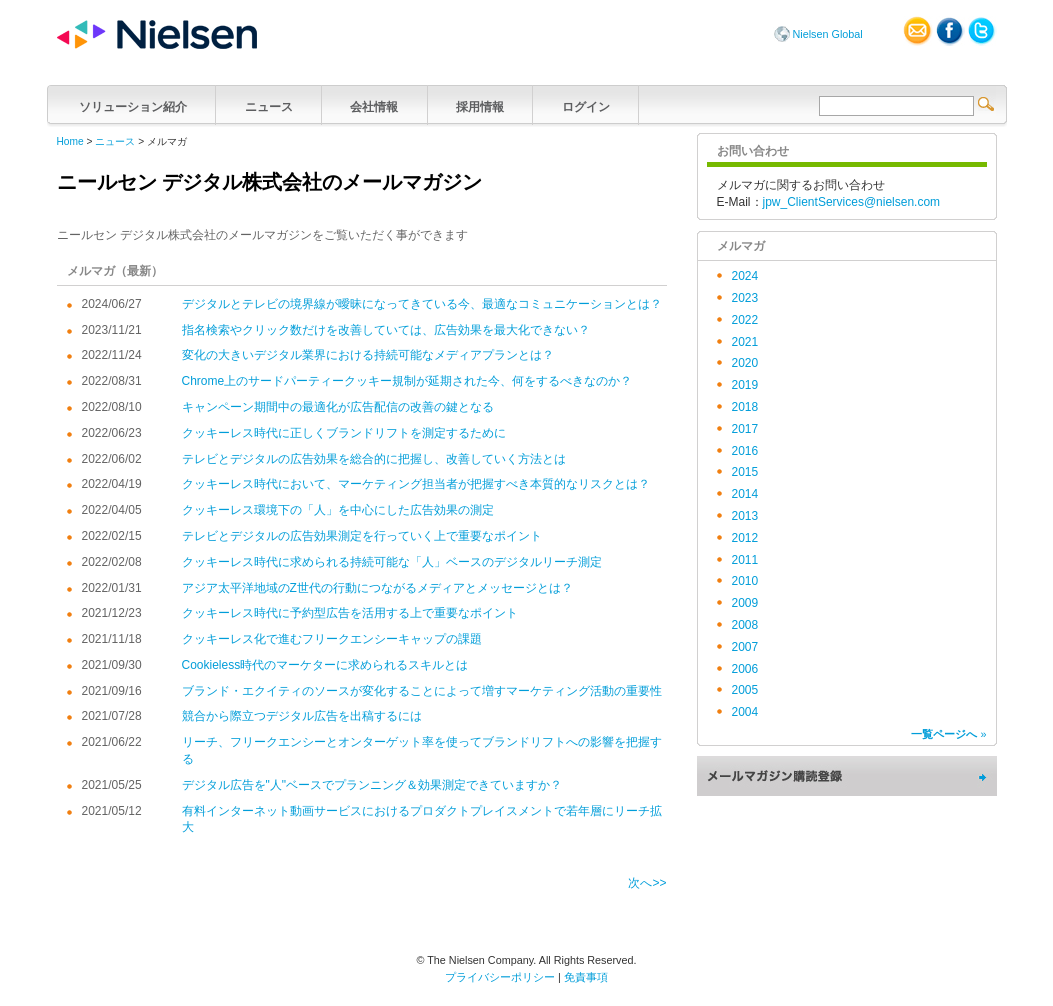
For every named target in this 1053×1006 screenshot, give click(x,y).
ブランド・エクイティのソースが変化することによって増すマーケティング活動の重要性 (422, 691)
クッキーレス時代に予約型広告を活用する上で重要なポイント (350, 613)
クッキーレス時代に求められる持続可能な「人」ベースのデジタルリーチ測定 (392, 562)
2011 (745, 560)
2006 (745, 669)
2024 (745, 276)
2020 (745, 363)
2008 (745, 625)
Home (70, 141)
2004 (745, 712)
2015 (745, 472)
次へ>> (647, 883)
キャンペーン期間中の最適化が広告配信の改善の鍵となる (338, 407)
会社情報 (374, 104)
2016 (745, 451)
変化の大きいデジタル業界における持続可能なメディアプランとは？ (368, 355)
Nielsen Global (828, 34)
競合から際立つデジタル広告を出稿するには (302, 716)
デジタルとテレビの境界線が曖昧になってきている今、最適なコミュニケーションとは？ (422, 304)
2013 (745, 516)
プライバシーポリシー (500, 977)
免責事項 (586, 977)
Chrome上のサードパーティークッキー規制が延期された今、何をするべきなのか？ (407, 381)
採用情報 (480, 104)
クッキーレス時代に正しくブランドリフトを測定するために (344, 433)
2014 (745, 494)
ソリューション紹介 (133, 104)
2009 (745, 603)
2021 (745, 342)
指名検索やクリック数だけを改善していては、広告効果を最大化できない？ (386, 330)
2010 (745, 581)
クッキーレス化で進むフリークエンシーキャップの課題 (332, 639)
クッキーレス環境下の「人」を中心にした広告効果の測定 (338, 510)
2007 (745, 647)
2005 (745, 690)
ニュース (268, 104)
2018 (745, 407)
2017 (745, 429)
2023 (745, 298)
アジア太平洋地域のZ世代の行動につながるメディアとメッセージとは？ (377, 588)
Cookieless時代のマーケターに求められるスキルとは (325, 665)
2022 (745, 320)
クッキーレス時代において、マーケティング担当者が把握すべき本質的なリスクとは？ (416, 484)
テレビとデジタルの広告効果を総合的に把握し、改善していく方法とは (374, 459)
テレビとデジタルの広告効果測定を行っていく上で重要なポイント (362, 536)
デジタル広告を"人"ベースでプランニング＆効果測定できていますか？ (372, 785)
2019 (745, 385)
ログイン (585, 104)
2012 (745, 538)
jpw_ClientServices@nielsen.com (852, 202)
